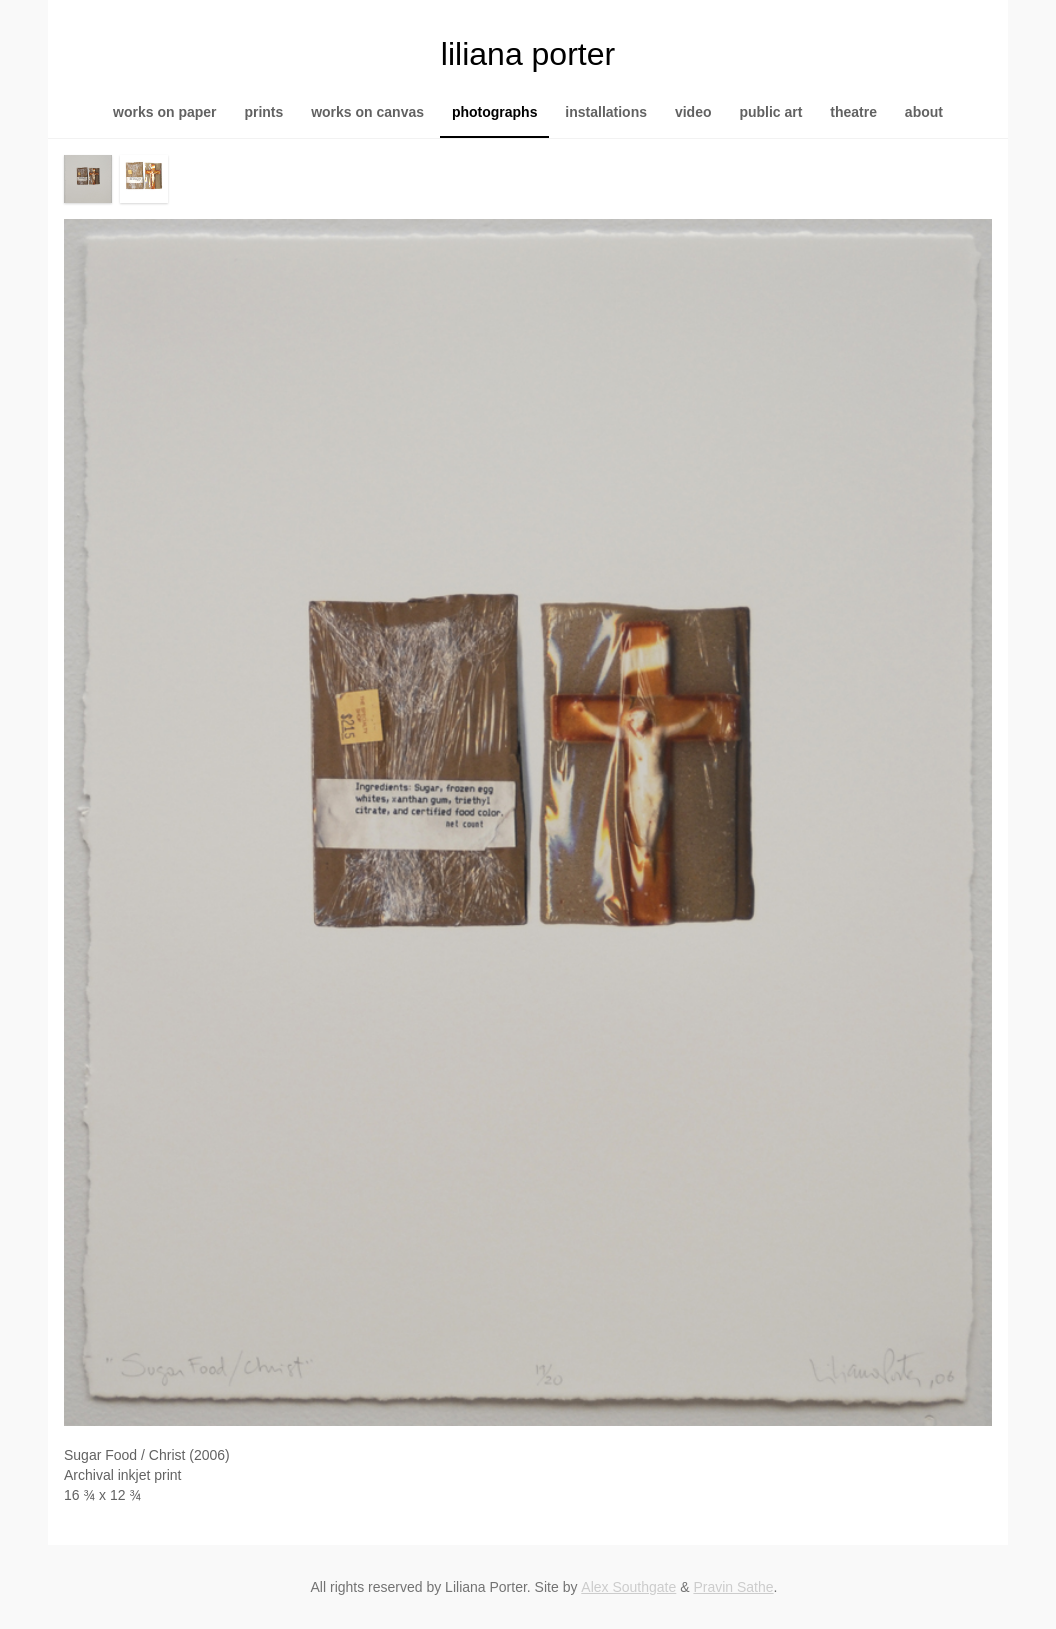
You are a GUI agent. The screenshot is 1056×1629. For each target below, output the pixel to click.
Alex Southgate (628, 1587)
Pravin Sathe (733, 1587)
